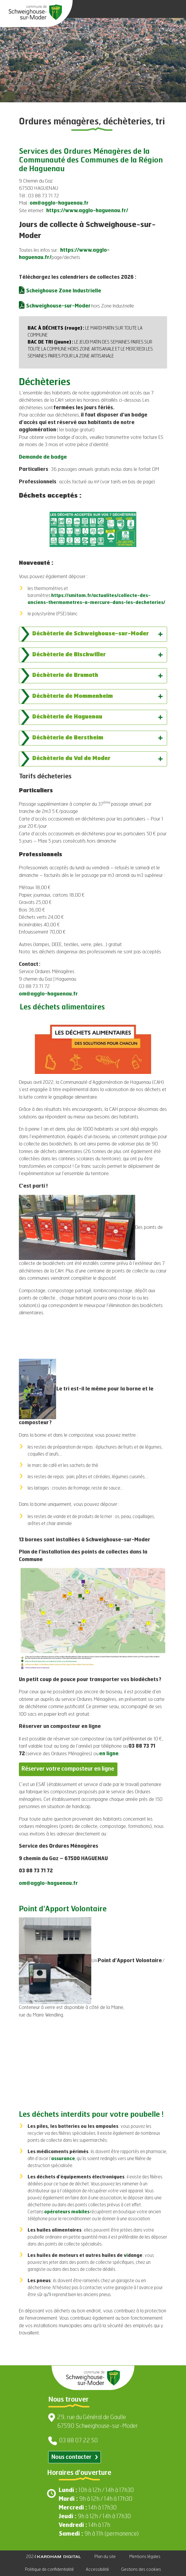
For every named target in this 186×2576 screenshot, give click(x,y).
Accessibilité (97, 2569)
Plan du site (105, 2556)
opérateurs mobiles (67, 2212)
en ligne (109, 1753)
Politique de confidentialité (49, 2569)
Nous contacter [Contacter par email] (74, 2457)
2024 (53, 2556)
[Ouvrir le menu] (174, 9)
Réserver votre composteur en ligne (68, 1769)
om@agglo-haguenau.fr (59, 203)
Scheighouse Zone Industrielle (63, 291)
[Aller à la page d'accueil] (35, 12)
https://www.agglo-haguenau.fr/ (87, 210)
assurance (63, 2159)
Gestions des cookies (141, 2569)
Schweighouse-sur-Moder (58, 306)
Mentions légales (144, 2556)
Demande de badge (43, 457)
